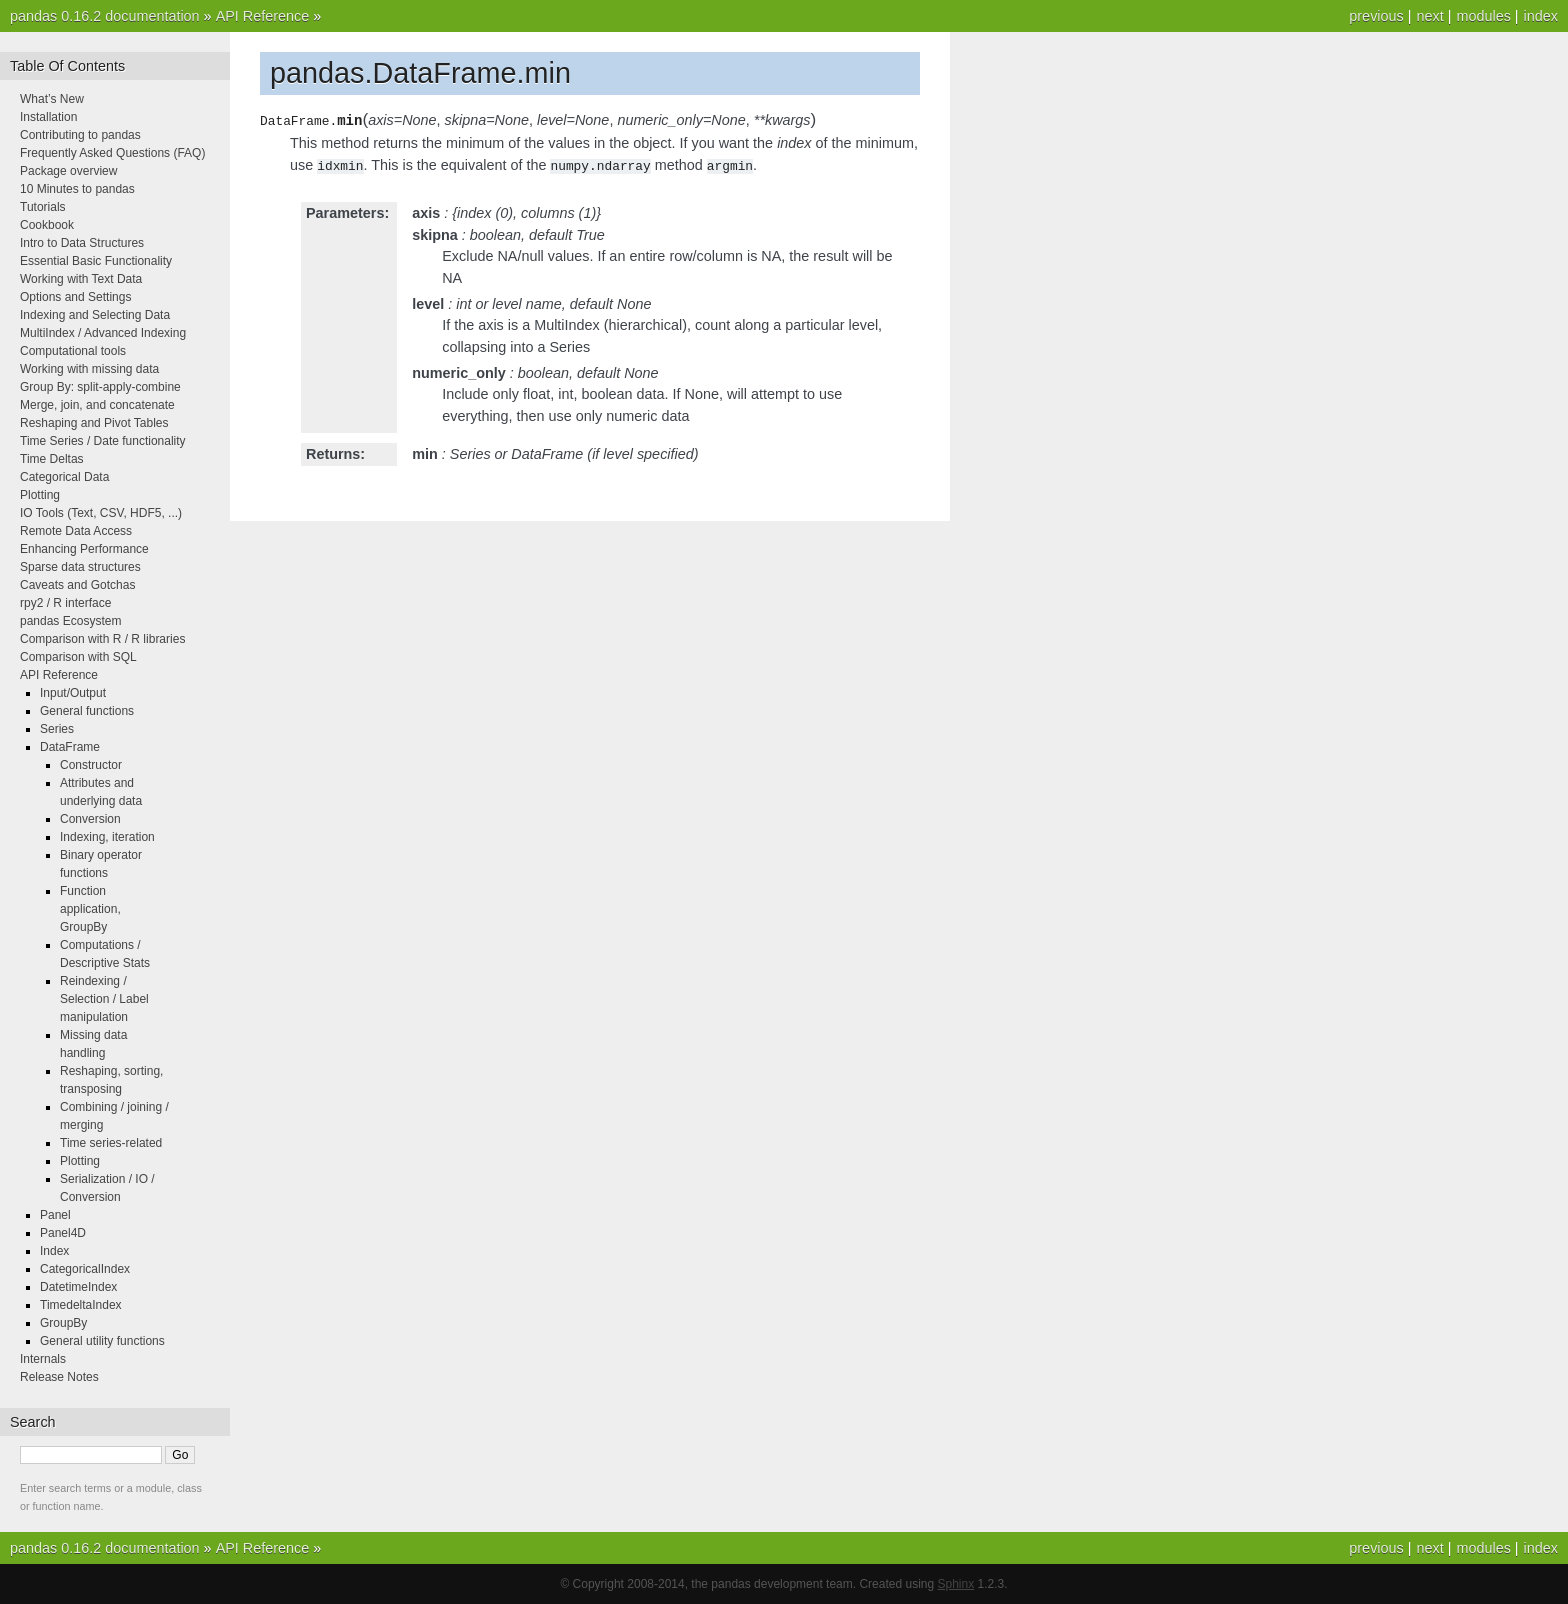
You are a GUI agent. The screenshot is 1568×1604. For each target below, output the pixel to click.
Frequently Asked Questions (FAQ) (112, 153)
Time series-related (111, 1143)
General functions (87, 711)
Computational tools (73, 351)
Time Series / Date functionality (103, 441)
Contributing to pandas (80, 135)
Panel (55, 1215)
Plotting (40, 495)
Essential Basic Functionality (96, 261)
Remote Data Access (76, 531)
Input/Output (73, 693)
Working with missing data (89, 369)
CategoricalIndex (85, 1269)
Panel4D (63, 1233)
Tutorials (43, 207)
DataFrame (70, 747)
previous (1376, 16)
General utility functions (102, 1341)
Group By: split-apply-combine (100, 387)
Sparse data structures (80, 567)
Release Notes (59, 1377)
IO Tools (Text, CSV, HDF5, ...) (101, 513)
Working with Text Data (81, 279)
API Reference (263, 16)
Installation (48, 117)
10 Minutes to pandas (77, 189)
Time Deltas (52, 459)
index (1541, 16)
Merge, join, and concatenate (97, 405)
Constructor (91, 765)
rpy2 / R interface (65, 603)
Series (57, 729)
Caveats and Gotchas (77, 585)
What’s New (52, 99)
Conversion (90, 819)
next (1429, 16)
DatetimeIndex (78, 1287)
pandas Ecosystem (70, 621)
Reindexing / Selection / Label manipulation (104, 999)
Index (54, 1251)
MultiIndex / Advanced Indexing (103, 333)
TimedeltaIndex (81, 1305)
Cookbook (47, 225)
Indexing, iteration (107, 837)
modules (1483, 16)
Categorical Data (64, 477)
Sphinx (956, 1584)
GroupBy (63, 1323)
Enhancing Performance (84, 549)
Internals (43, 1359)
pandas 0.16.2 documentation (105, 16)
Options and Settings (75, 297)
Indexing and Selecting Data (95, 315)
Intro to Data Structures (82, 243)
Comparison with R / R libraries (102, 639)
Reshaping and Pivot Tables (94, 423)
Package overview (68, 171)
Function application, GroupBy (90, 909)
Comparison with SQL (78, 657)
